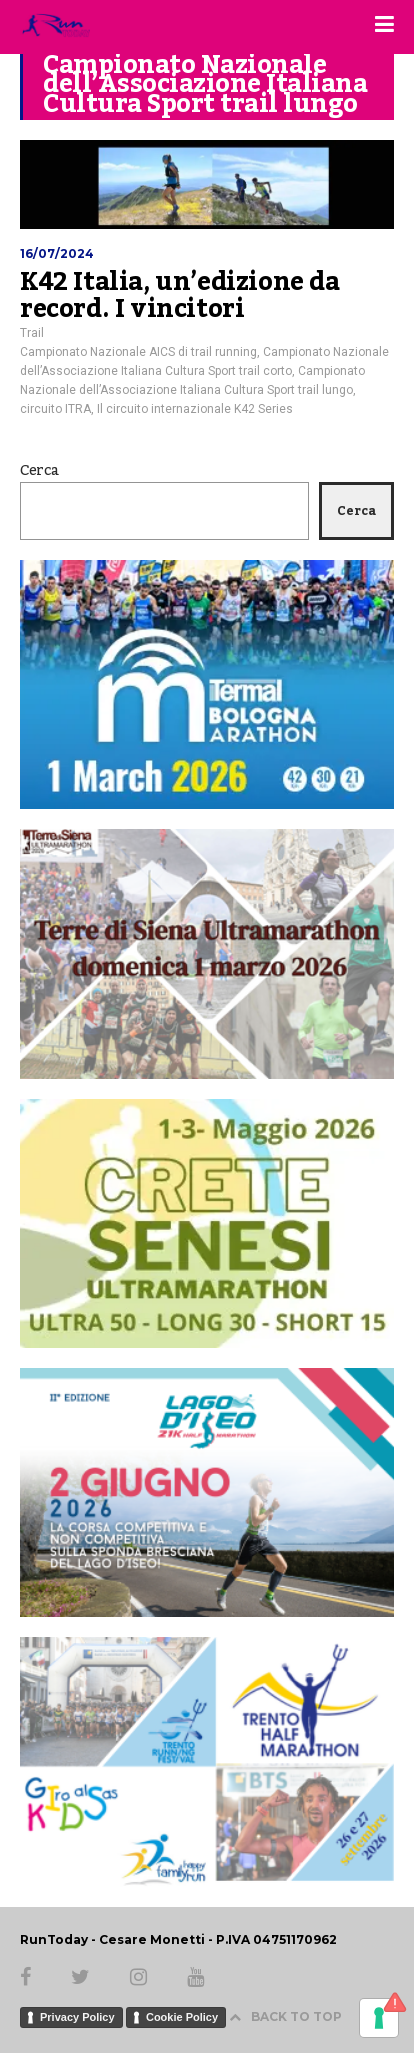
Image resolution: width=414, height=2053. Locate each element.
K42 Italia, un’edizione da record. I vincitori (180, 296)
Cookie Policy (182, 2017)
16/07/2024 (57, 253)
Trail (32, 333)
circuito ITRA (55, 409)
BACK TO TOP (285, 2016)
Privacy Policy (77, 2017)
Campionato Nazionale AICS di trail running (138, 352)
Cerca (39, 471)
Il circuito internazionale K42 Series (195, 409)
